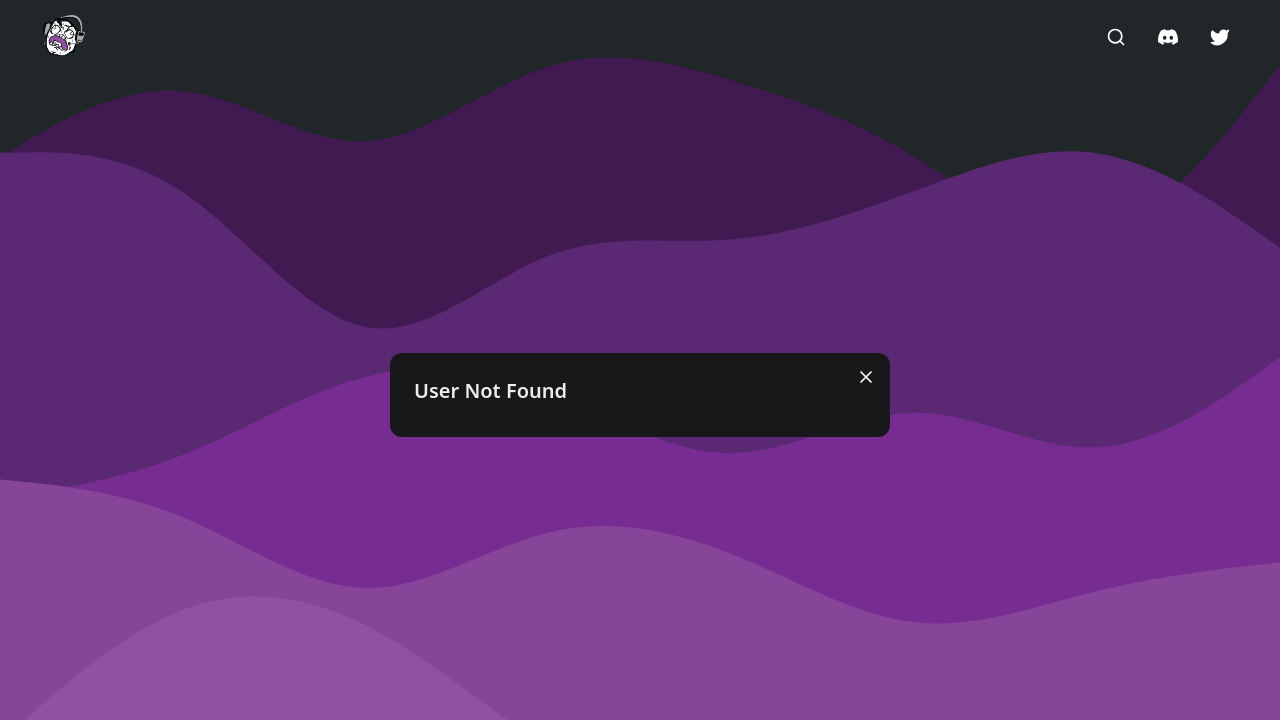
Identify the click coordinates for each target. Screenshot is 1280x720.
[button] (64, 36)
